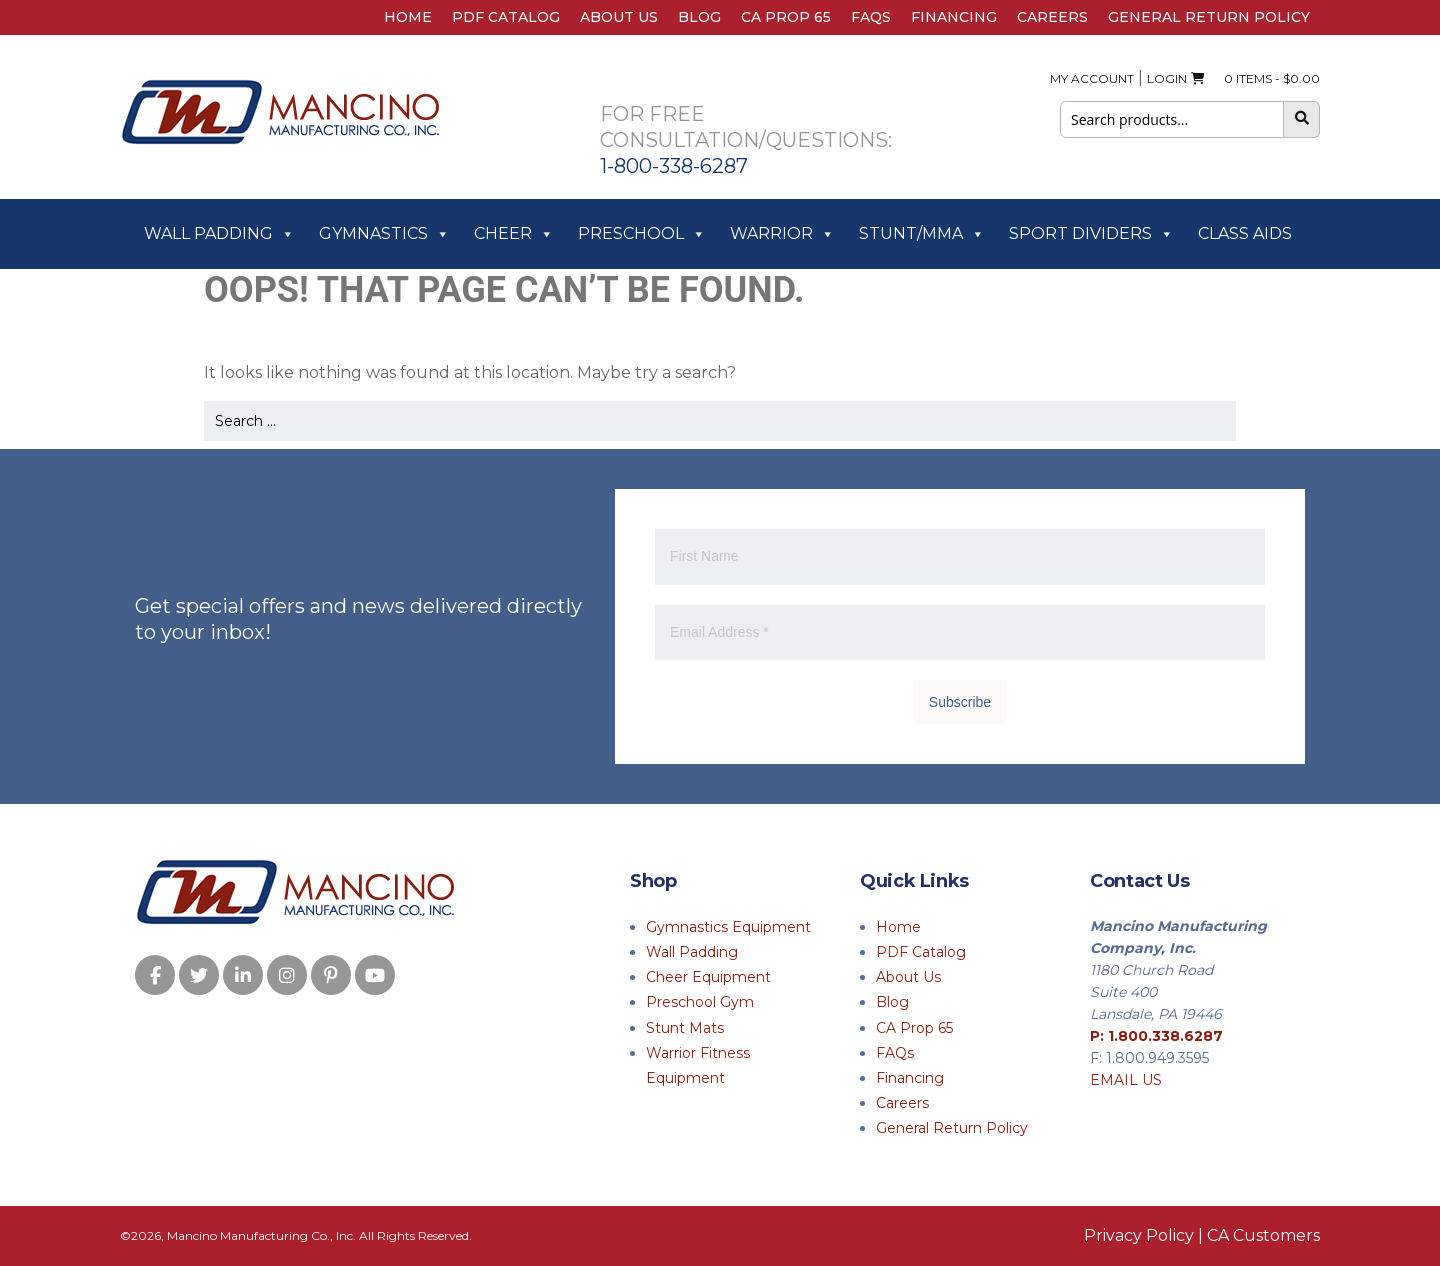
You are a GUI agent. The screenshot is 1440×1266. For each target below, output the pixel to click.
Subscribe (960, 702)
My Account (1092, 78)
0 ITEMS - (1255, 78)
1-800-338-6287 (674, 166)
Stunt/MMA (922, 234)
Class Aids (1245, 233)
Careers (1052, 17)
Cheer (514, 234)
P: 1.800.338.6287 (1156, 1036)
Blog (699, 17)
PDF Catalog (506, 17)
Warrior (782, 234)
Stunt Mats (685, 1028)
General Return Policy (1209, 17)
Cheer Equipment (708, 977)
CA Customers (1263, 1235)
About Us (619, 17)
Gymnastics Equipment (728, 927)
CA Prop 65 (786, 17)
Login (1167, 78)
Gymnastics (384, 234)
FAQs (871, 17)
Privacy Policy (1139, 1235)
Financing (954, 17)
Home (408, 17)
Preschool (642, 234)
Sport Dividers (1091, 234)
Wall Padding (219, 234)
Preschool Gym (700, 1002)
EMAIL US (1126, 1080)
